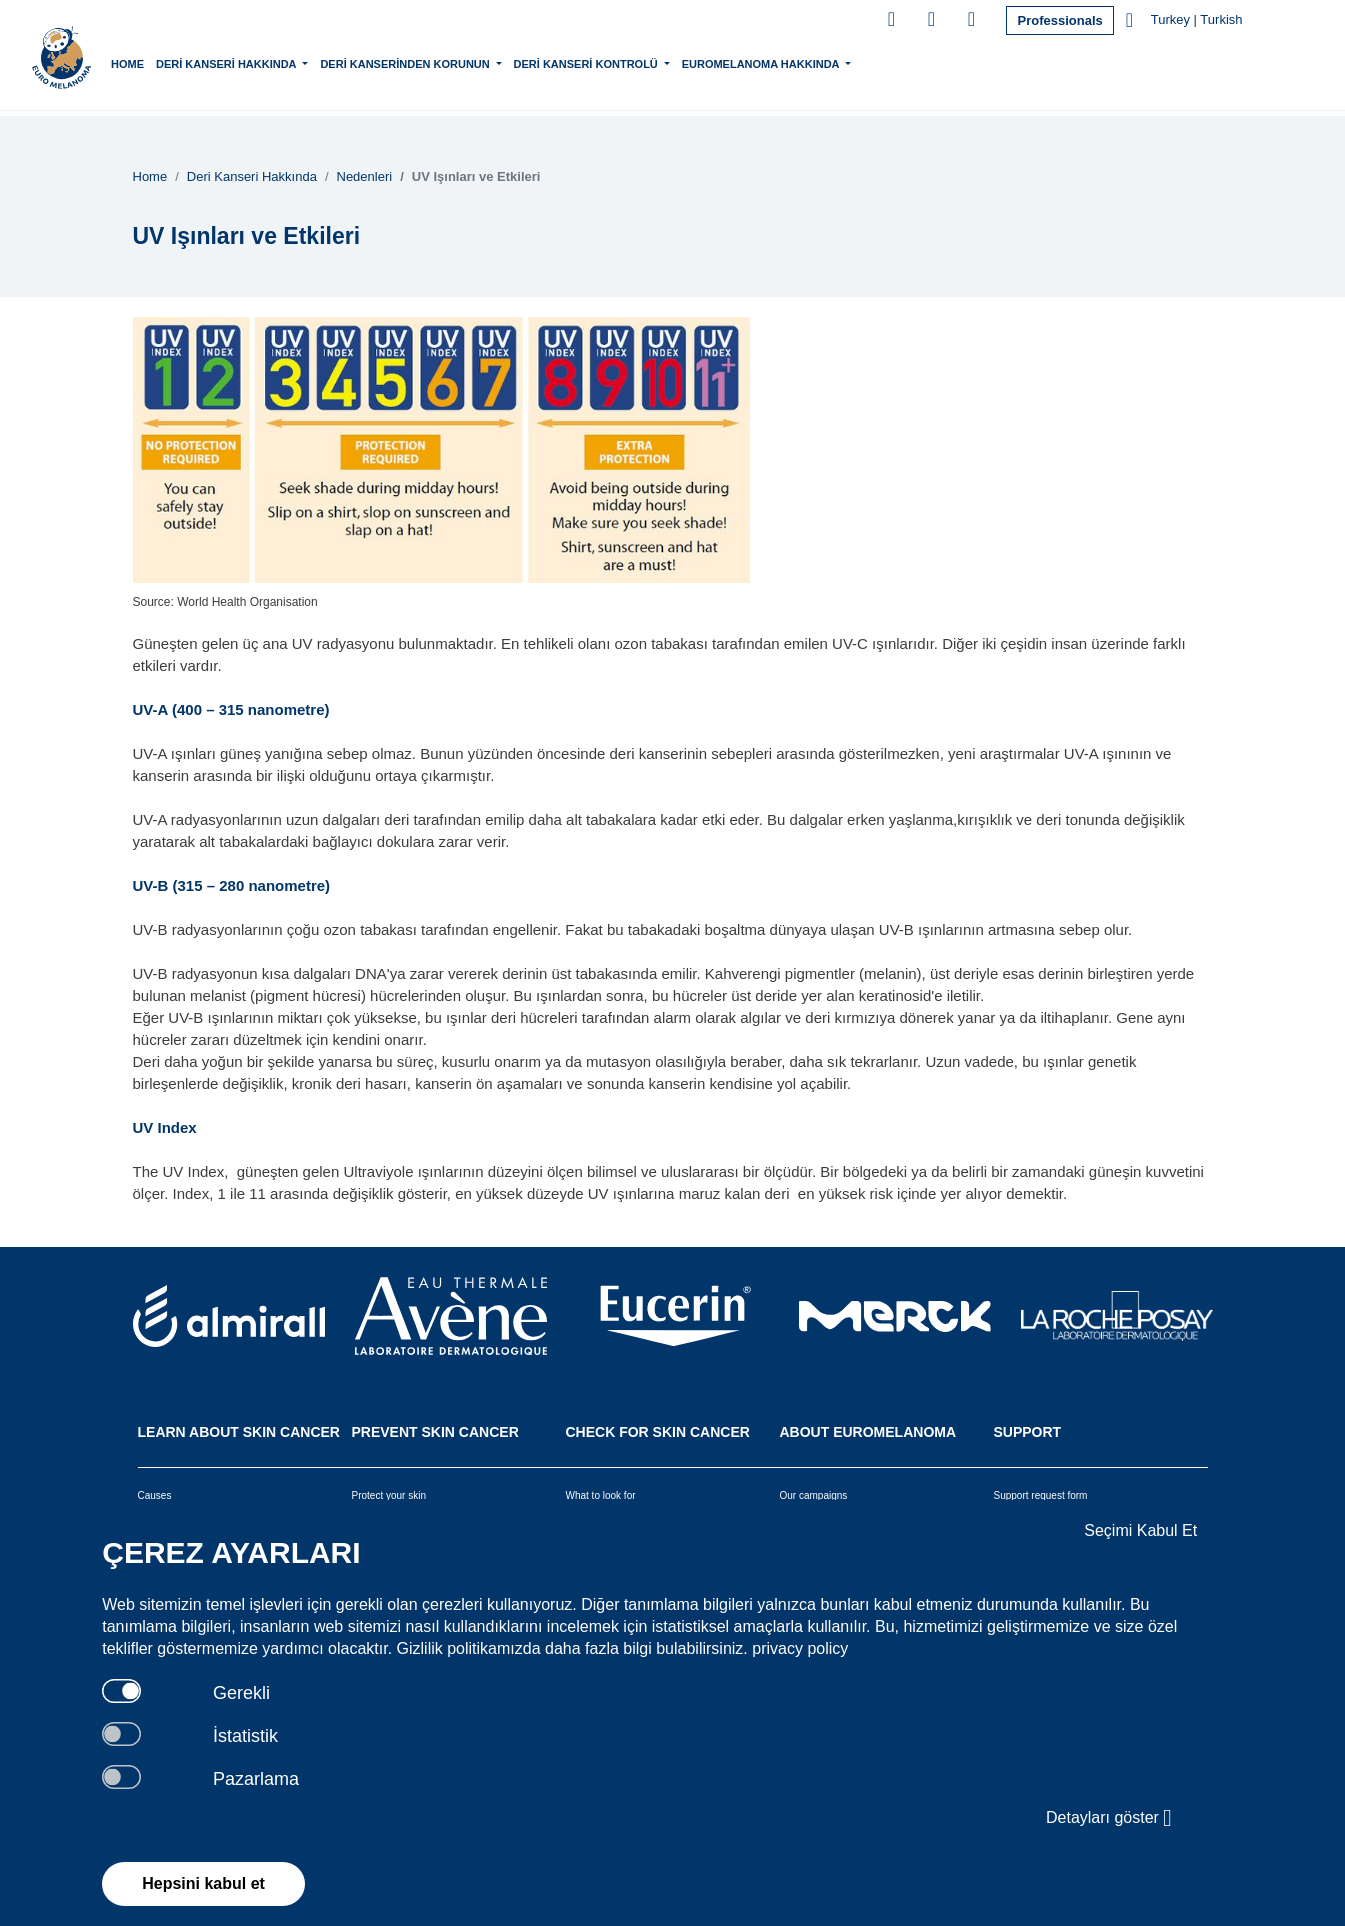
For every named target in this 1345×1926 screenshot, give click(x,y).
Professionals (1059, 20)
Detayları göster (1109, 1818)
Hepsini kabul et (203, 1883)
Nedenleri (365, 176)
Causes (155, 1495)
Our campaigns (814, 1495)
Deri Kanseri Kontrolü (630, 62)
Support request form (1041, 1495)
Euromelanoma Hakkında (805, 62)
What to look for (601, 1495)
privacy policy (800, 1648)
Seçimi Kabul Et (1140, 1530)
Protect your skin (389, 1495)
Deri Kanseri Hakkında (271, 62)
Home (170, 64)
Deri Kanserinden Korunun (449, 62)
